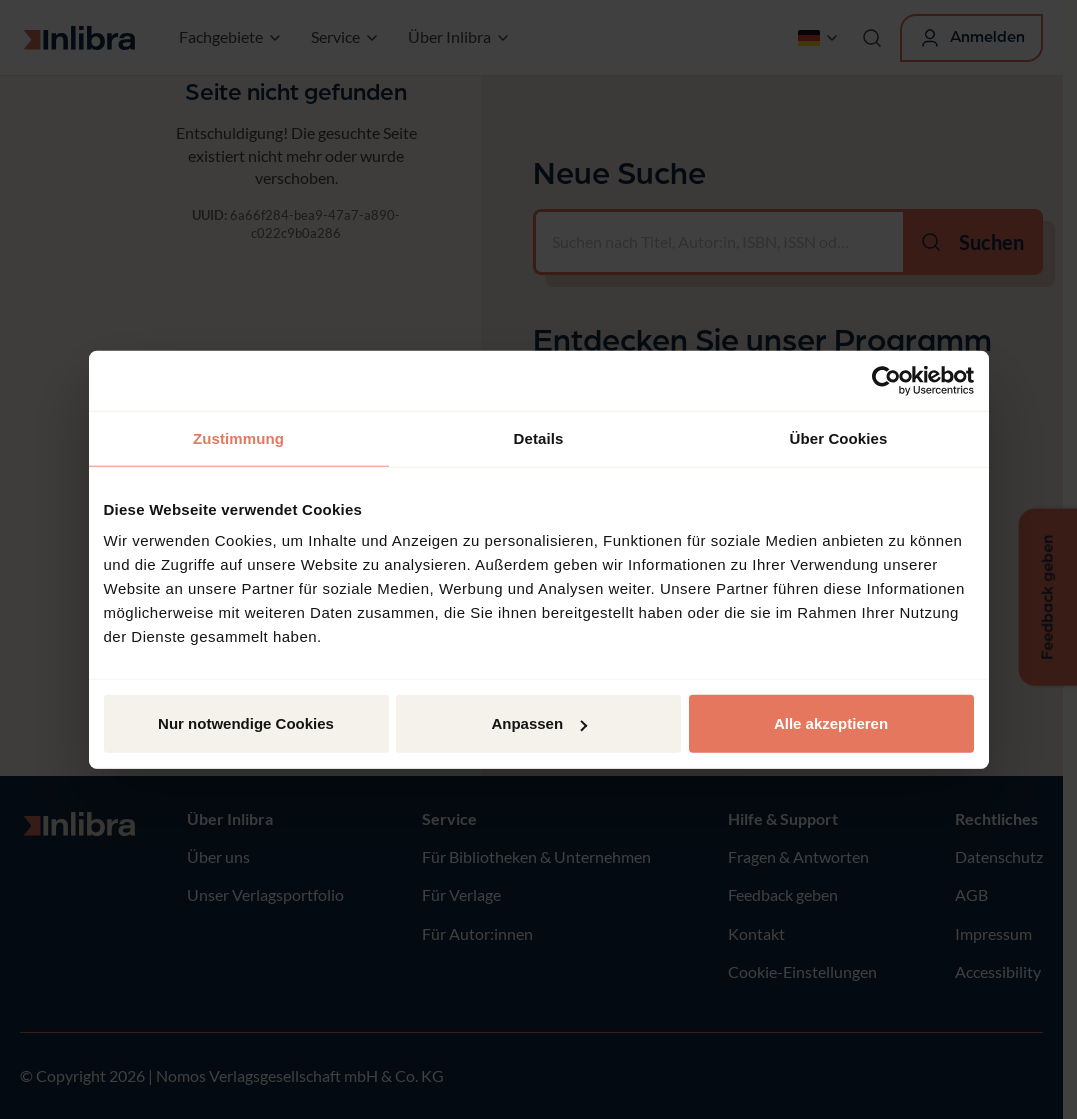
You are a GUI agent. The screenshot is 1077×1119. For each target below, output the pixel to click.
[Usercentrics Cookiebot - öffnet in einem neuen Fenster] (886, 380)
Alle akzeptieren (831, 723)
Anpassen (539, 723)
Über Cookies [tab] (839, 437)
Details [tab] (539, 437)
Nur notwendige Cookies (246, 723)
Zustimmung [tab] (238, 437)
